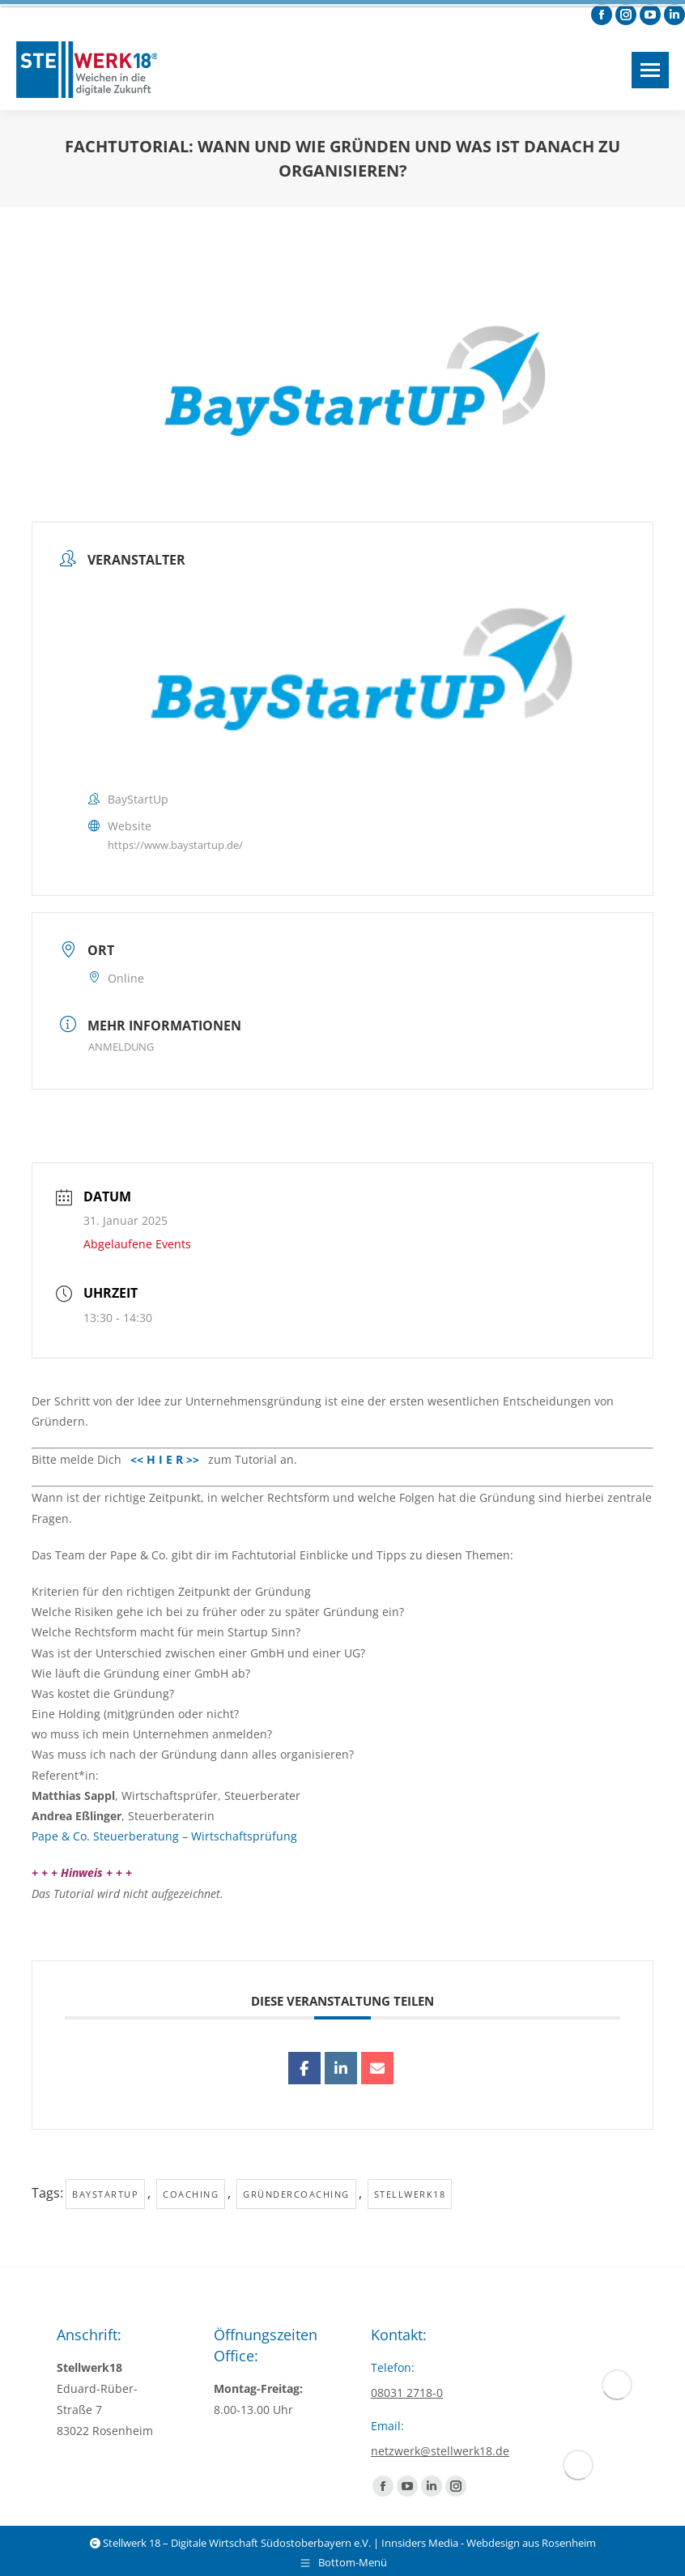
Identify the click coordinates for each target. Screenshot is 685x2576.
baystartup (105, 2194)
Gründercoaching (296, 2194)
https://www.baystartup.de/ (175, 845)
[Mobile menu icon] (650, 70)
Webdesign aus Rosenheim (531, 2542)
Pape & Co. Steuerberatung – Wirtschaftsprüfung (164, 1836)
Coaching (191, 2194)
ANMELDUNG (121, 1046)
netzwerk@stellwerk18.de (440, 2451)
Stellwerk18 (410, 2194)
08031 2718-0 (407, 2392)
